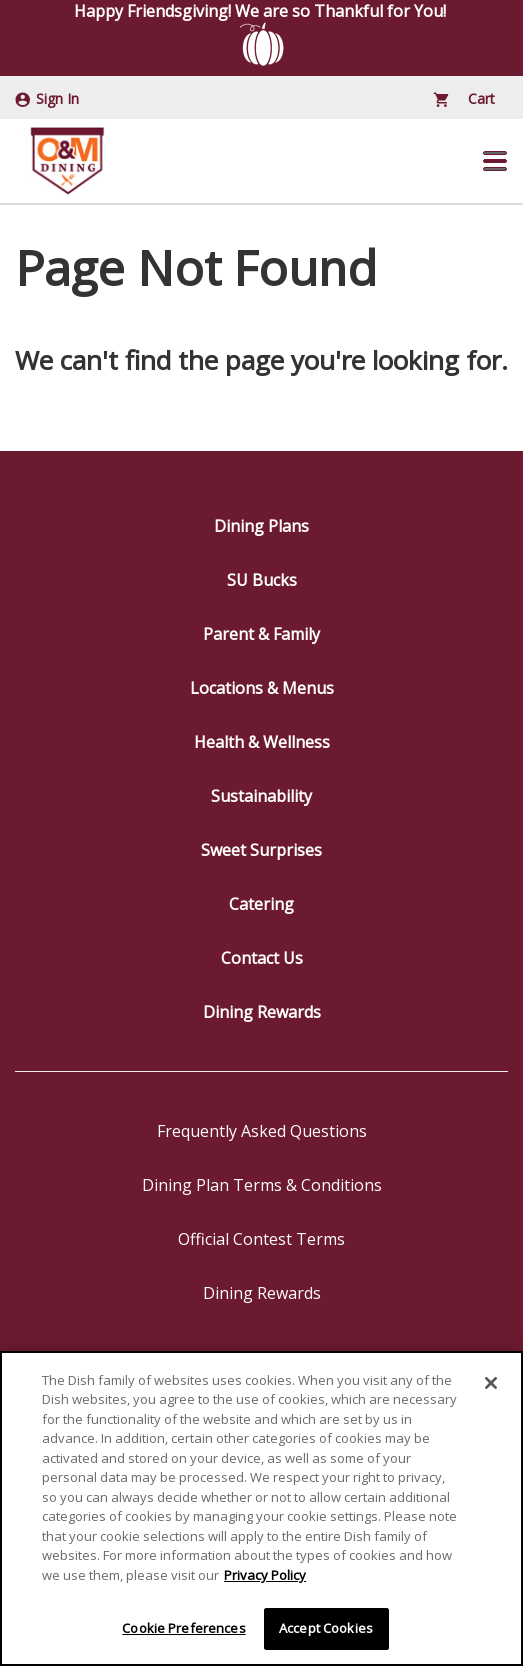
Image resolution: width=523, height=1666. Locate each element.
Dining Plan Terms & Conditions (262, 1185)
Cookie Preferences (183, 1629)
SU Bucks (262, 580)
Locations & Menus (262, 688)
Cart (464, 98)
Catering (261, 904)
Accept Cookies (326, 1629)
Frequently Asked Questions (262, 1131)
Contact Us (262, 958)
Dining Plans (261, 526)
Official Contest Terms (261, 1239)
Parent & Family (261, 634)
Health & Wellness (262, 742)
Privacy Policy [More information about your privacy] (265, 1576)
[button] (495, 161)
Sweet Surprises (261, 850)
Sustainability (261, 796)
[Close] (491, 1383)
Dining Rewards (262, 1012)
